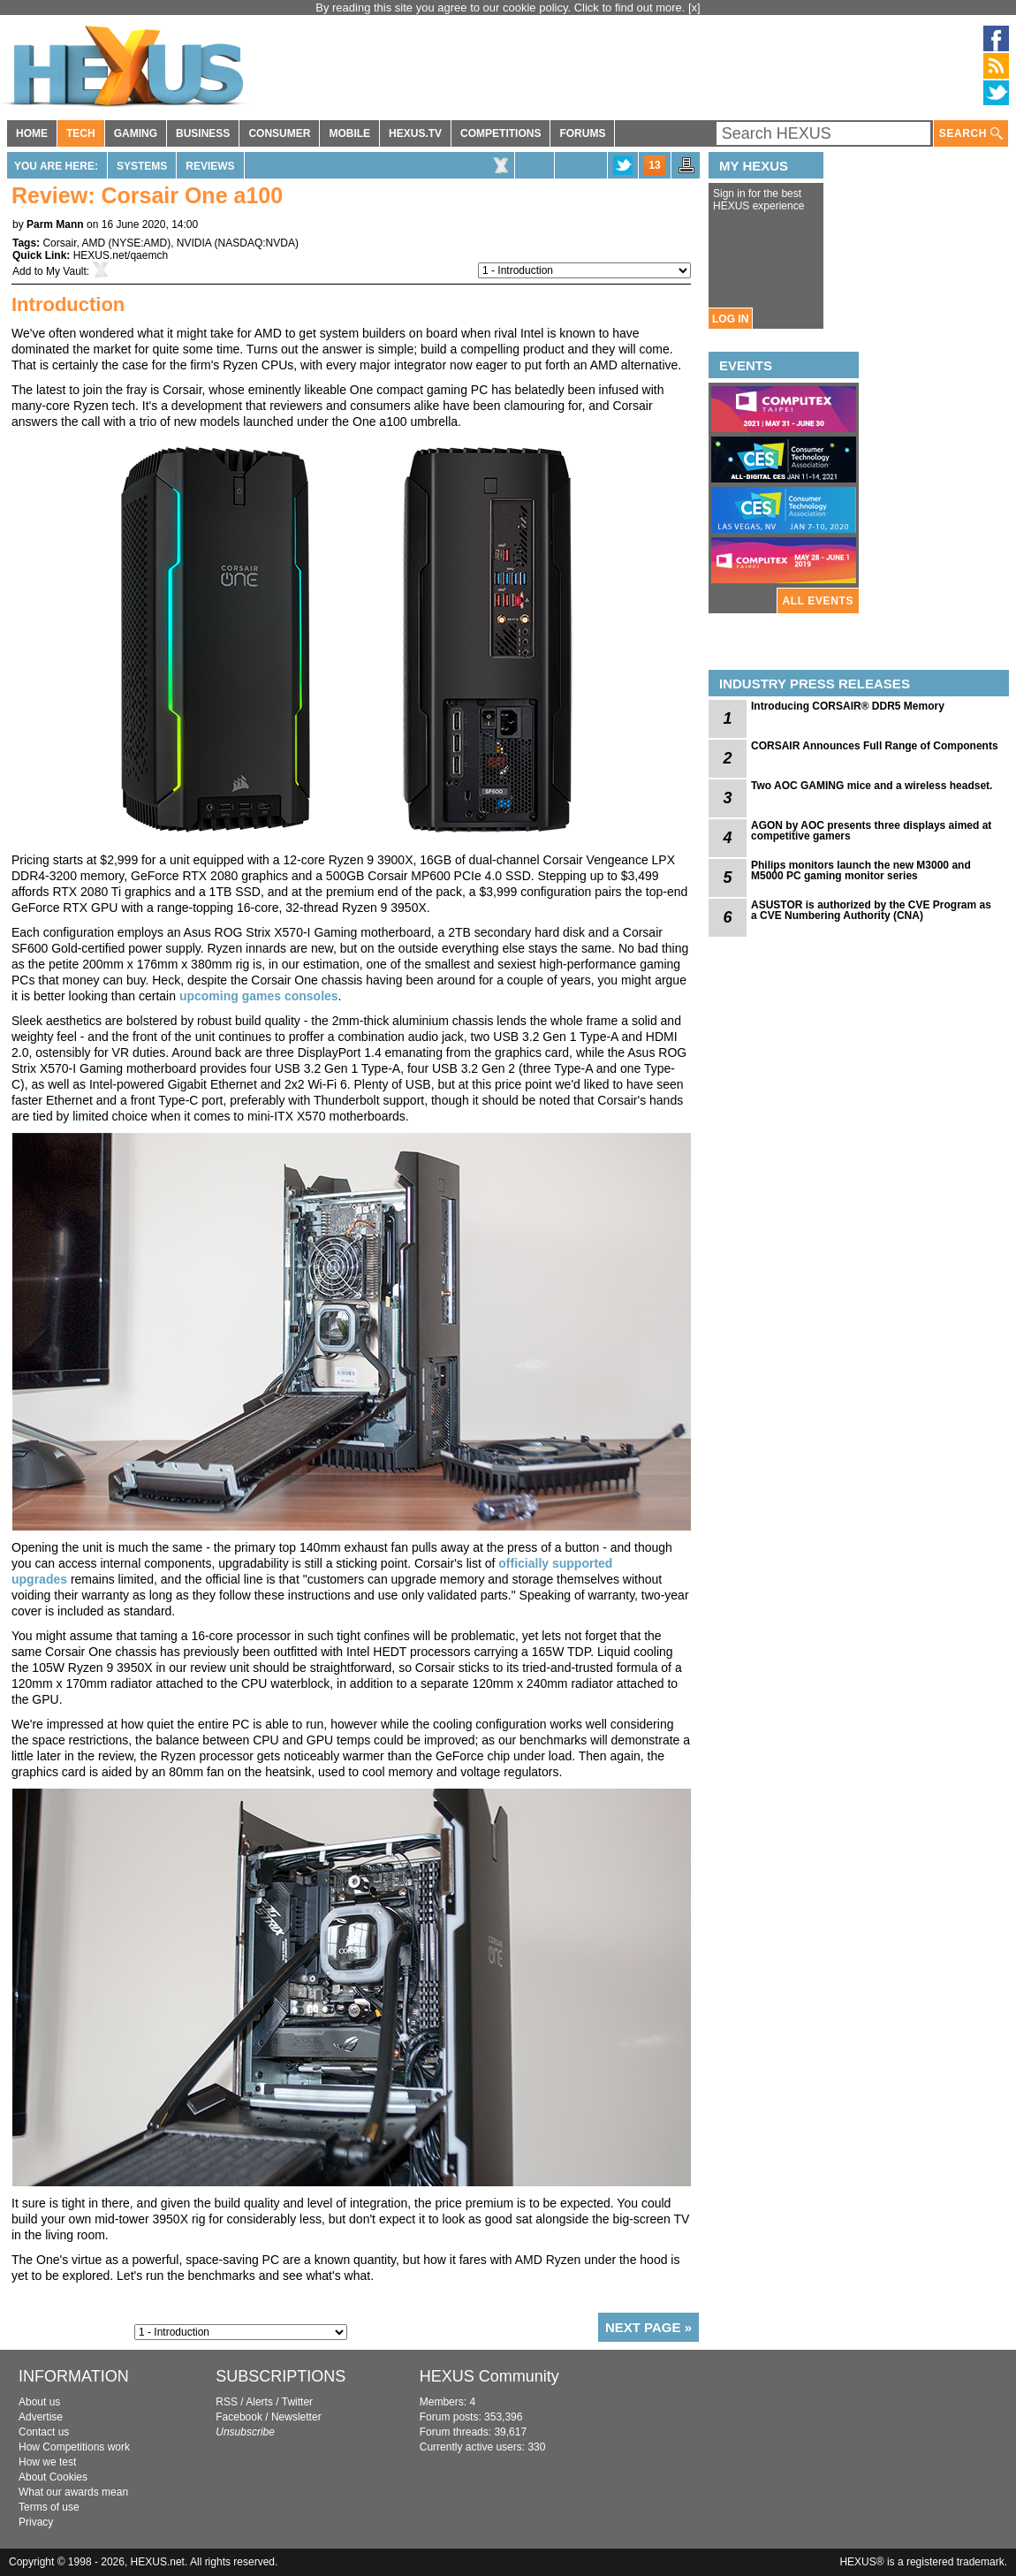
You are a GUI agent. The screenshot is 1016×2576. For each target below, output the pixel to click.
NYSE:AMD (140, 243)
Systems (142, 166)
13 (654, 165)
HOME (32, 133)
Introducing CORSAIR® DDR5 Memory (847, 706)
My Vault (66, 271)
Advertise (41, 2417)
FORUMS (582, 133)
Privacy (36, 2522)
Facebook (239, 2417)
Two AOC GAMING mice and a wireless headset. (871, 785)
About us (39, 2402)
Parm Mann (55, 224)
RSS (227, 2402)
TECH (80, 133)
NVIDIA (194, 243)
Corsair (59, 243)
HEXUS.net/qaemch (120, 255)
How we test (47, 2462)
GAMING (135, 133)
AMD (93, 243)
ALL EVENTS (818, 601)
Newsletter (296, 2417)
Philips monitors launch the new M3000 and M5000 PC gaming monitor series (861, 870)
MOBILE (349, 133)
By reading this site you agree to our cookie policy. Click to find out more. (501, 7)
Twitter (297, 2402)
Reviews (210, 166)
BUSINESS (203, 133)
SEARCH (971, 134)
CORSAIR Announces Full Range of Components (874, 746)
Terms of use (49, 2507)
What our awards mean (73, 2492)
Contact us (44, 2432)
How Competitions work (74, 2447)
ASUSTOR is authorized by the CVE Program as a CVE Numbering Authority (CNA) (871, 910)
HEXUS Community (489, 2376)
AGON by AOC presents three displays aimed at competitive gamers (871, 830)
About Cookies (53, 2477)
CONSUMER (279, 133)
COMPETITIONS (500, 133)
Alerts (259, 2402)
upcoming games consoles (258, 996)
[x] (694, 7)
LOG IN (730, 319)
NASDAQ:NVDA (256, 243)
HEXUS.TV (415, 133)
